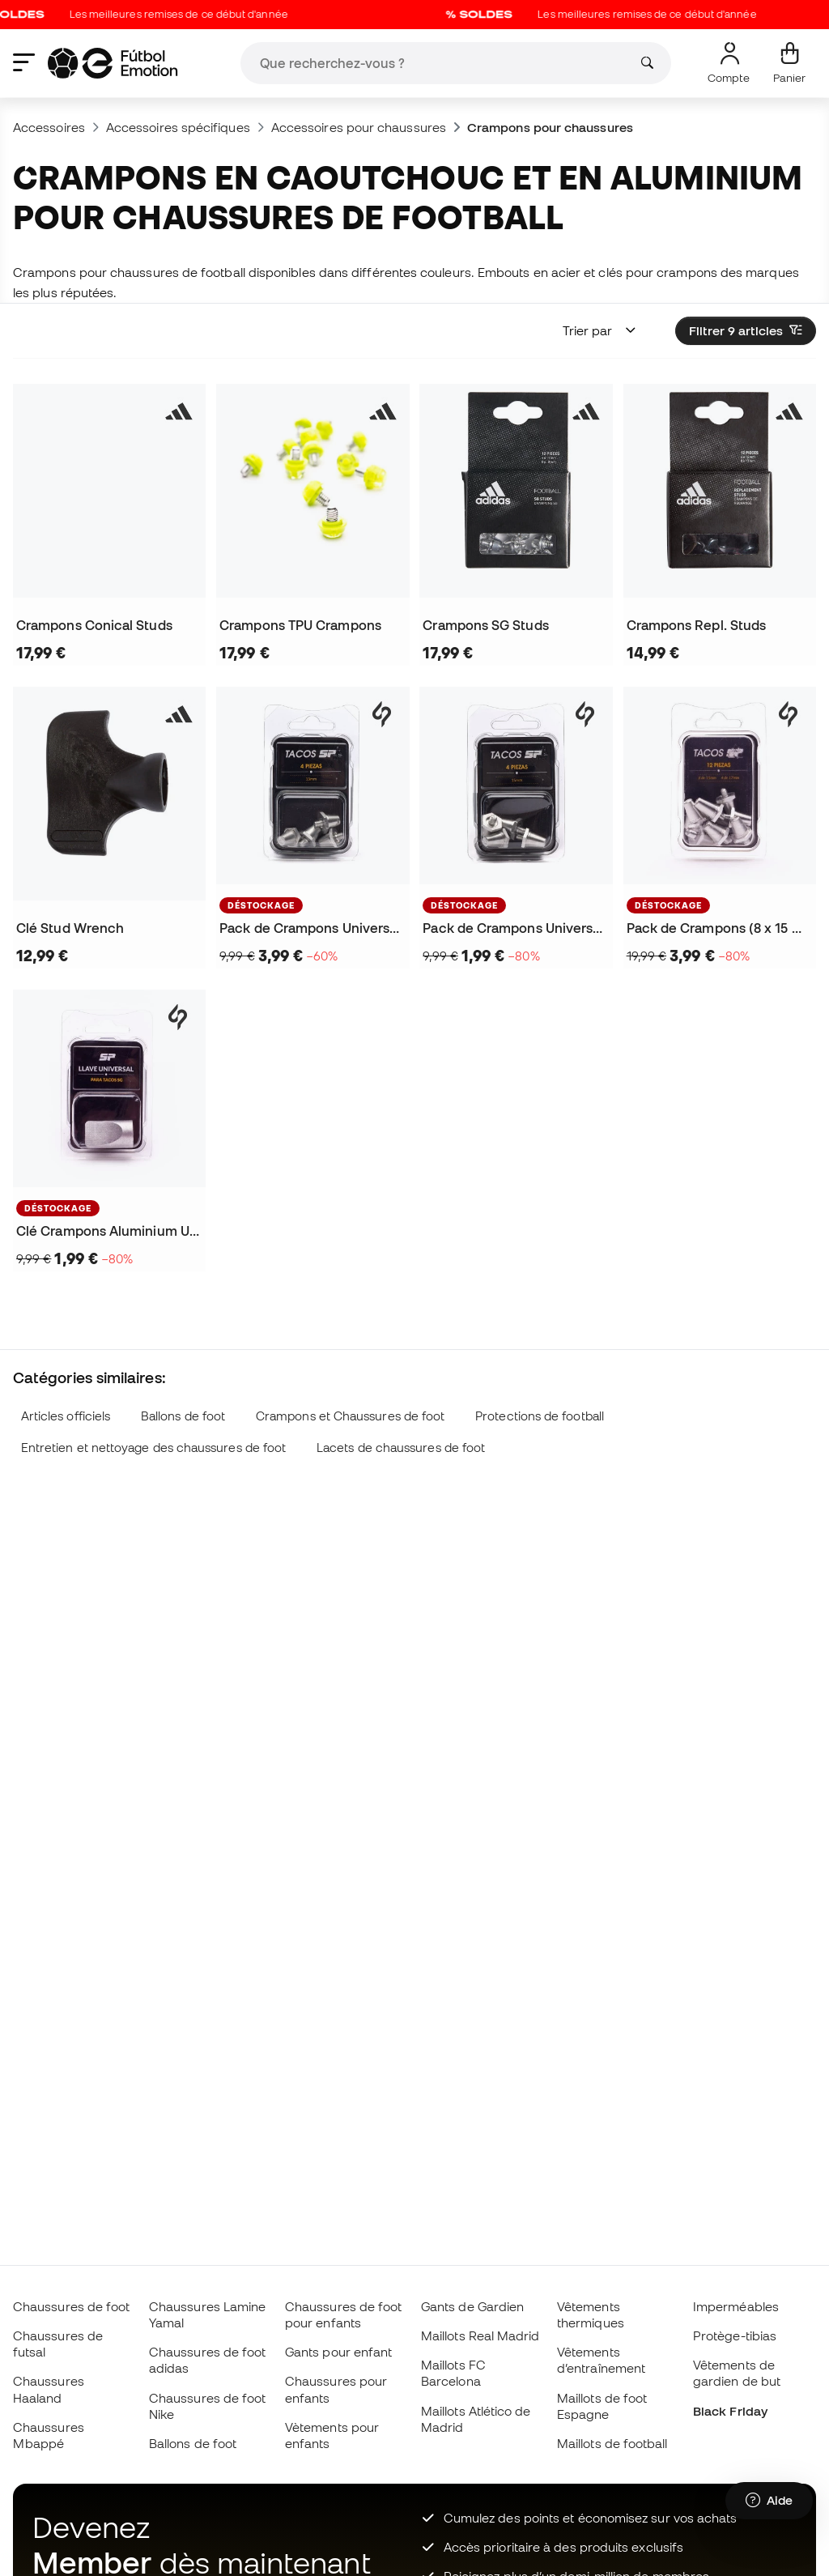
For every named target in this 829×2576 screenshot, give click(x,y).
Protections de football (539, 1416)
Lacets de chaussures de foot (401, 1447)
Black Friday (730, 2411)
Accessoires (49, 127)
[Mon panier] (789, 63)
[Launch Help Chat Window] (769, 2500)
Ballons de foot (183, 1416)
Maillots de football (612, 2443)
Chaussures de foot (71, 2306)
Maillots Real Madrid (480, 2335)
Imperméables (736, 2306)
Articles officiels (65, 1416)
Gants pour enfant (338, 2351)
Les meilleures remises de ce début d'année (615, 14)
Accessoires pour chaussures (358, 127)
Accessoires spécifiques (178, 127)
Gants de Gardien (472, 2306)
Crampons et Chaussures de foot (350, 1416)
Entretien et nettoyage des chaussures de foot (154, 1447)
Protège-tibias (734, 2335)
